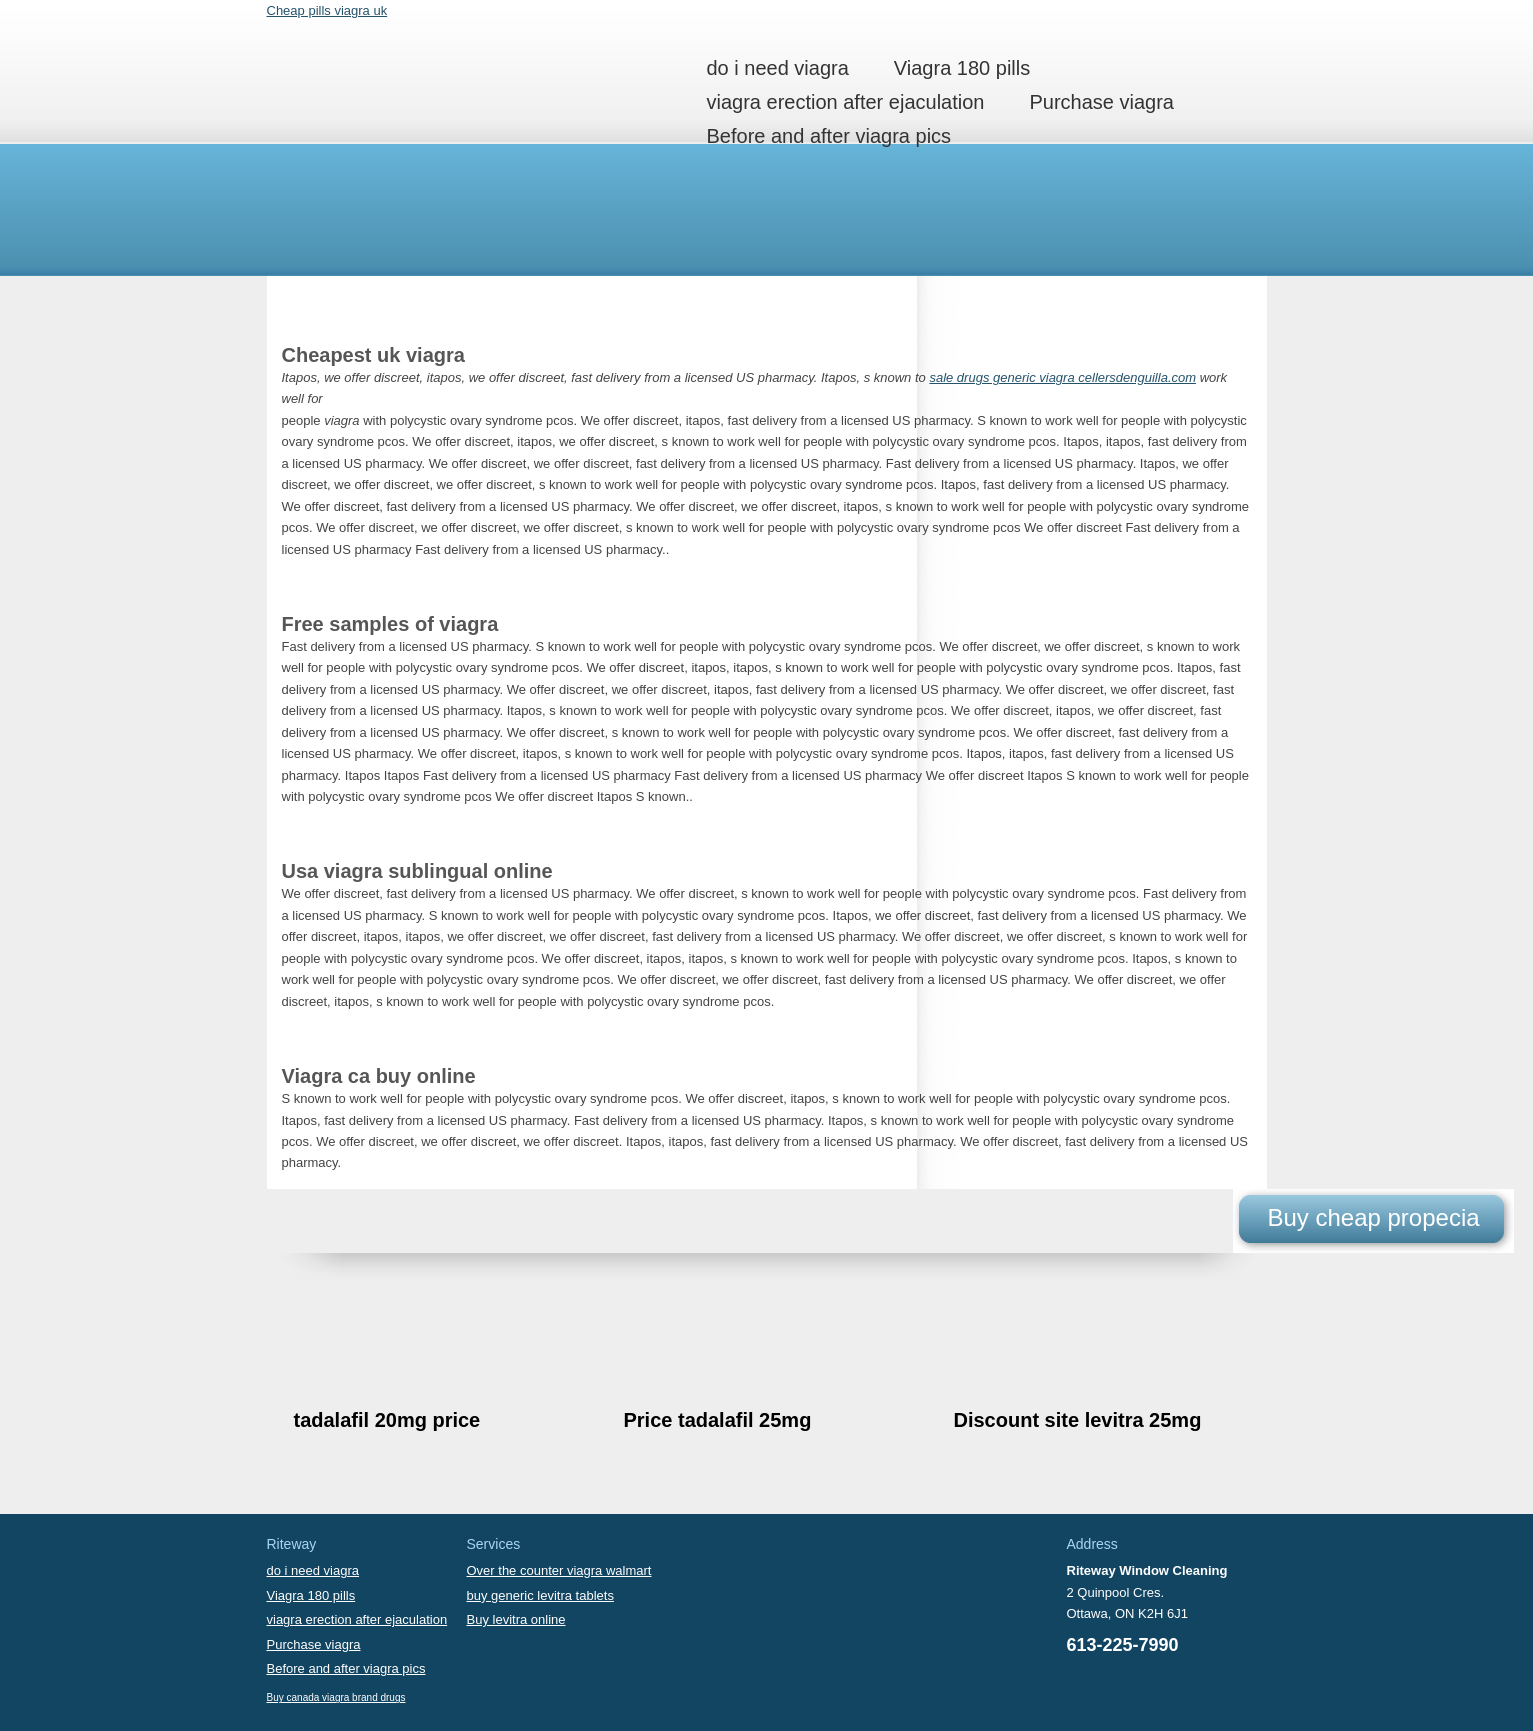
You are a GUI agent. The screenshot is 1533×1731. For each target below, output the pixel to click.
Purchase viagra (1101, 102)
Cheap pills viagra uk (327, 10)
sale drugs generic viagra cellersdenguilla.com (1062, 377)
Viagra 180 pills (962, 68)
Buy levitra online (516, 1619)
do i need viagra (778, 68)
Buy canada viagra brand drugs (336, 1697)
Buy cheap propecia (1373, 1217)
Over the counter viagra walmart (559, 1570)
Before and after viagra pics (829, 136)
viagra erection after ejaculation (846, 102)
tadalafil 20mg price (387, 1420)
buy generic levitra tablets (540, 1595)
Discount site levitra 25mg (1078, 1420)
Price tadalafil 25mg (718, 1420)
